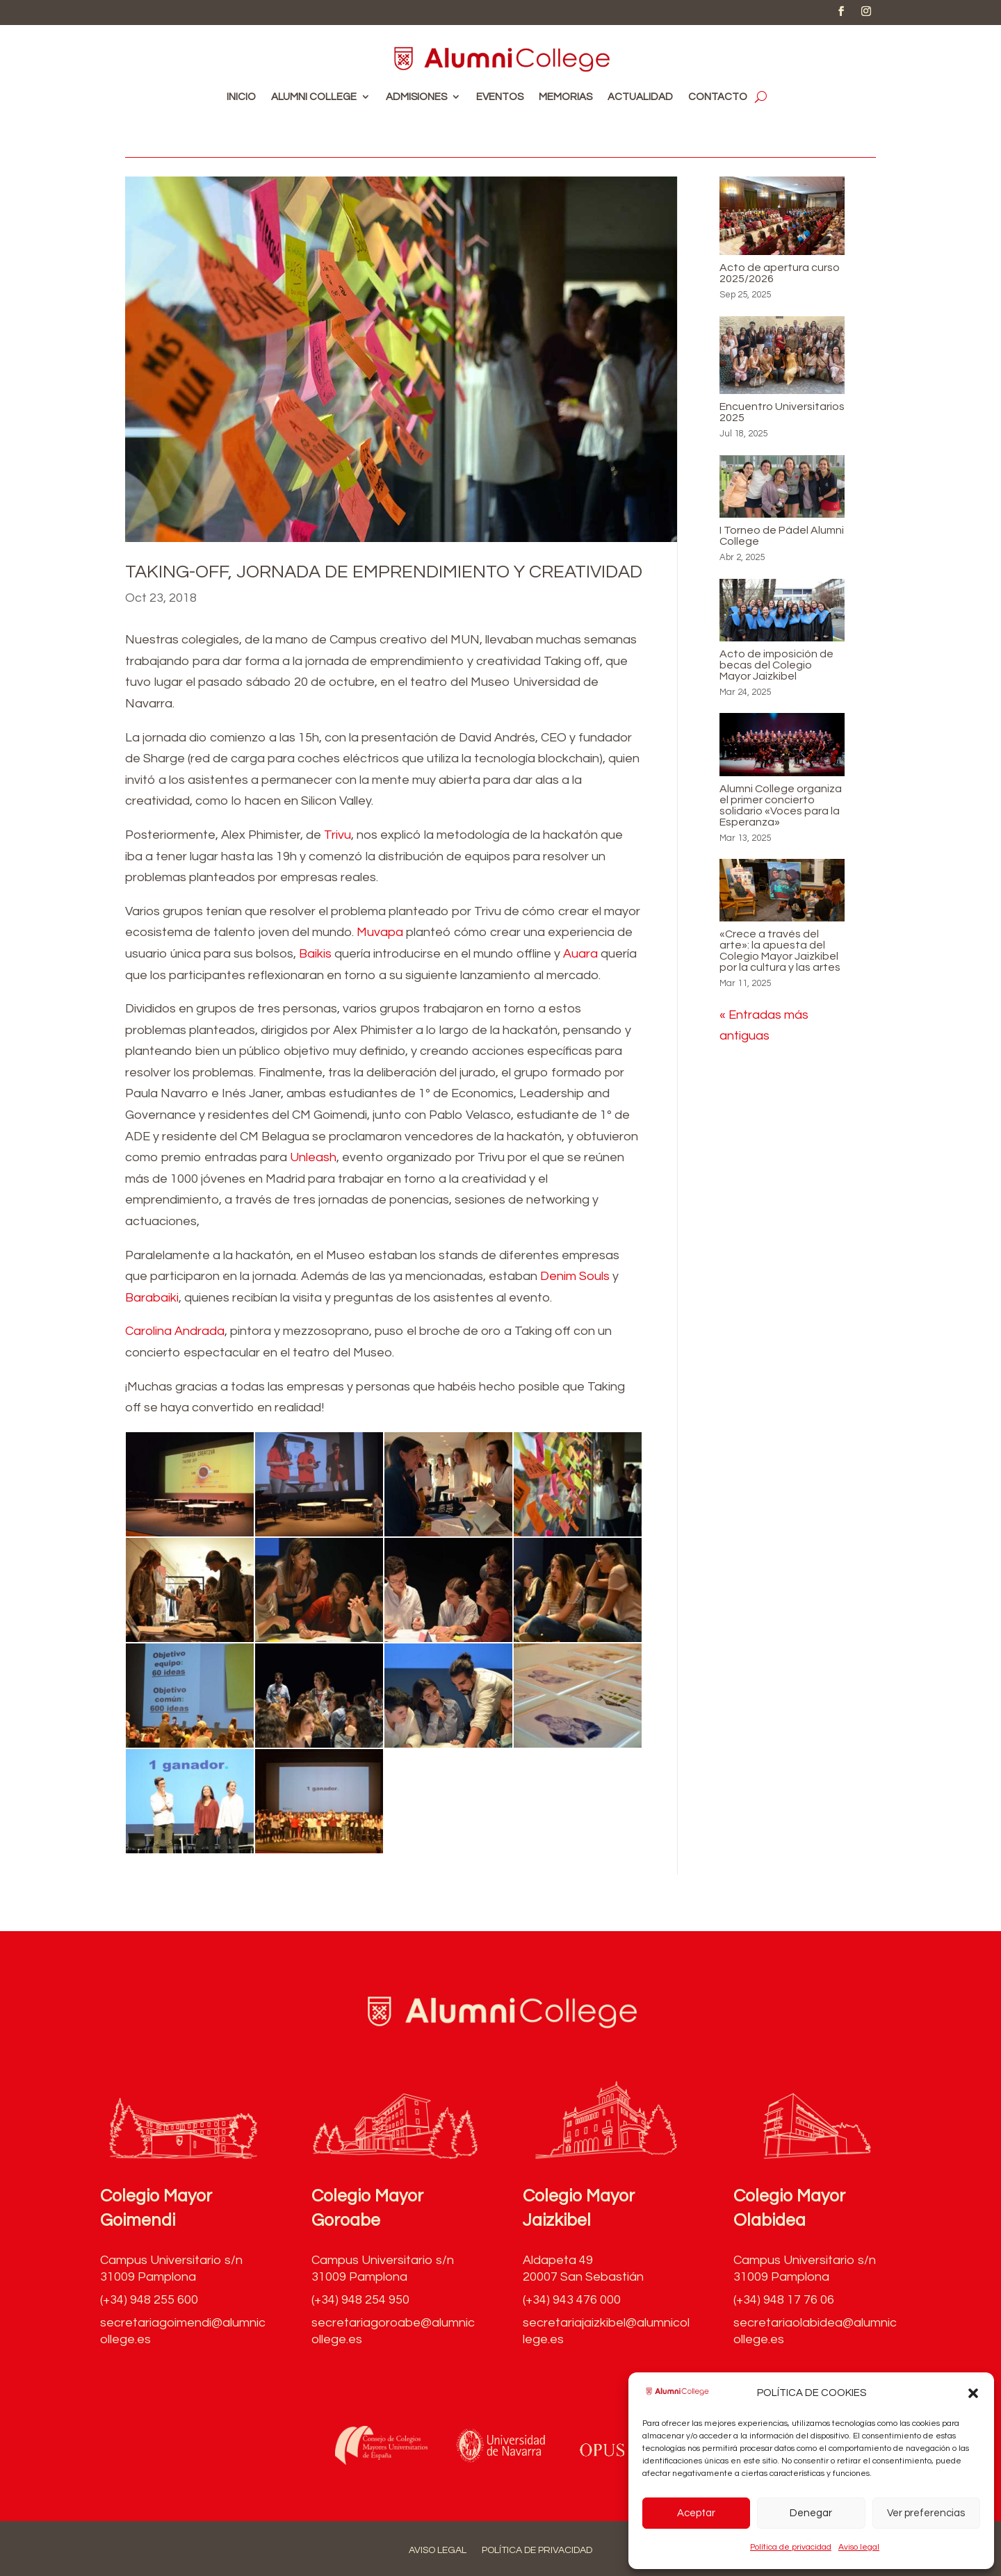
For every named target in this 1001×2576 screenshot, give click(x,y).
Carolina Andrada (175, 1331)
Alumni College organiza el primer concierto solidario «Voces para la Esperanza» (780, 805)
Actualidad (640, 97)
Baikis (315, 953)
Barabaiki (152, 1297)
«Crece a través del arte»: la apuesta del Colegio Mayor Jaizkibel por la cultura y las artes (779, 950)
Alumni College (314, 97)
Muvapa (380, 932)
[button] (973, 2393)
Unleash (313, 1157)
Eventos (499, 97)
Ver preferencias (926, 2513)
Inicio (241, 97)
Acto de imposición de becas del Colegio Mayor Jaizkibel (776, 665)
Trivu (337, 835)
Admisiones (416, 97)
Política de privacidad (790, 2547)
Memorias (565, 97)
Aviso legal (858, 2547)
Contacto (717, 97)
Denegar (811, 2513)
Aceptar (696, 2513)
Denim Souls (575, 1276)
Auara (580, 953)
